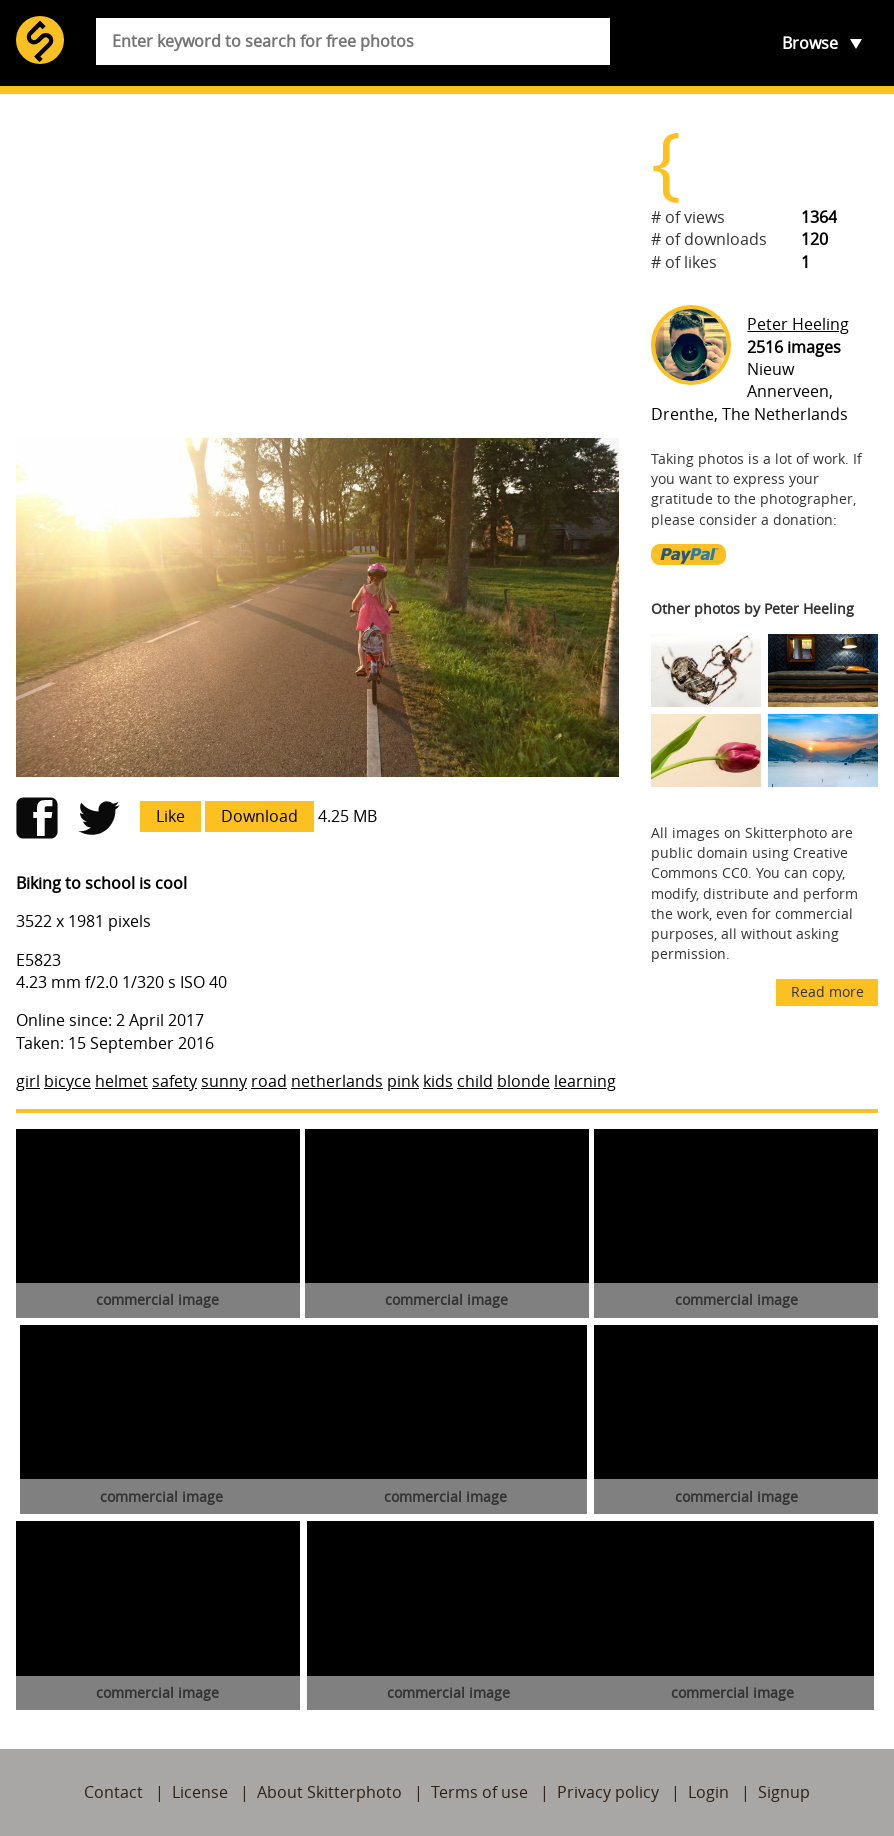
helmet (121, 1081)
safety (174, 1081)
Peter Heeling (798, 324)
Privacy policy (608, 1792)
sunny (224, 1081)
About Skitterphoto (329, 1792)
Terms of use (479, 1792)
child (475, 1081)
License (200, 1792)
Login (708, 1792)
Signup (784, 1792)
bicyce (67, 1081)
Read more (827, 991)
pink (403, 1081)
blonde (523, 1081)
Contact (113, 1792)
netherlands (337, 1081)
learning (585, 1081)
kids (438, 1081)
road (269, 1081)
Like (170, 816)
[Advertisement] (317, 266)
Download (259, 816)
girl (28, 1081)
